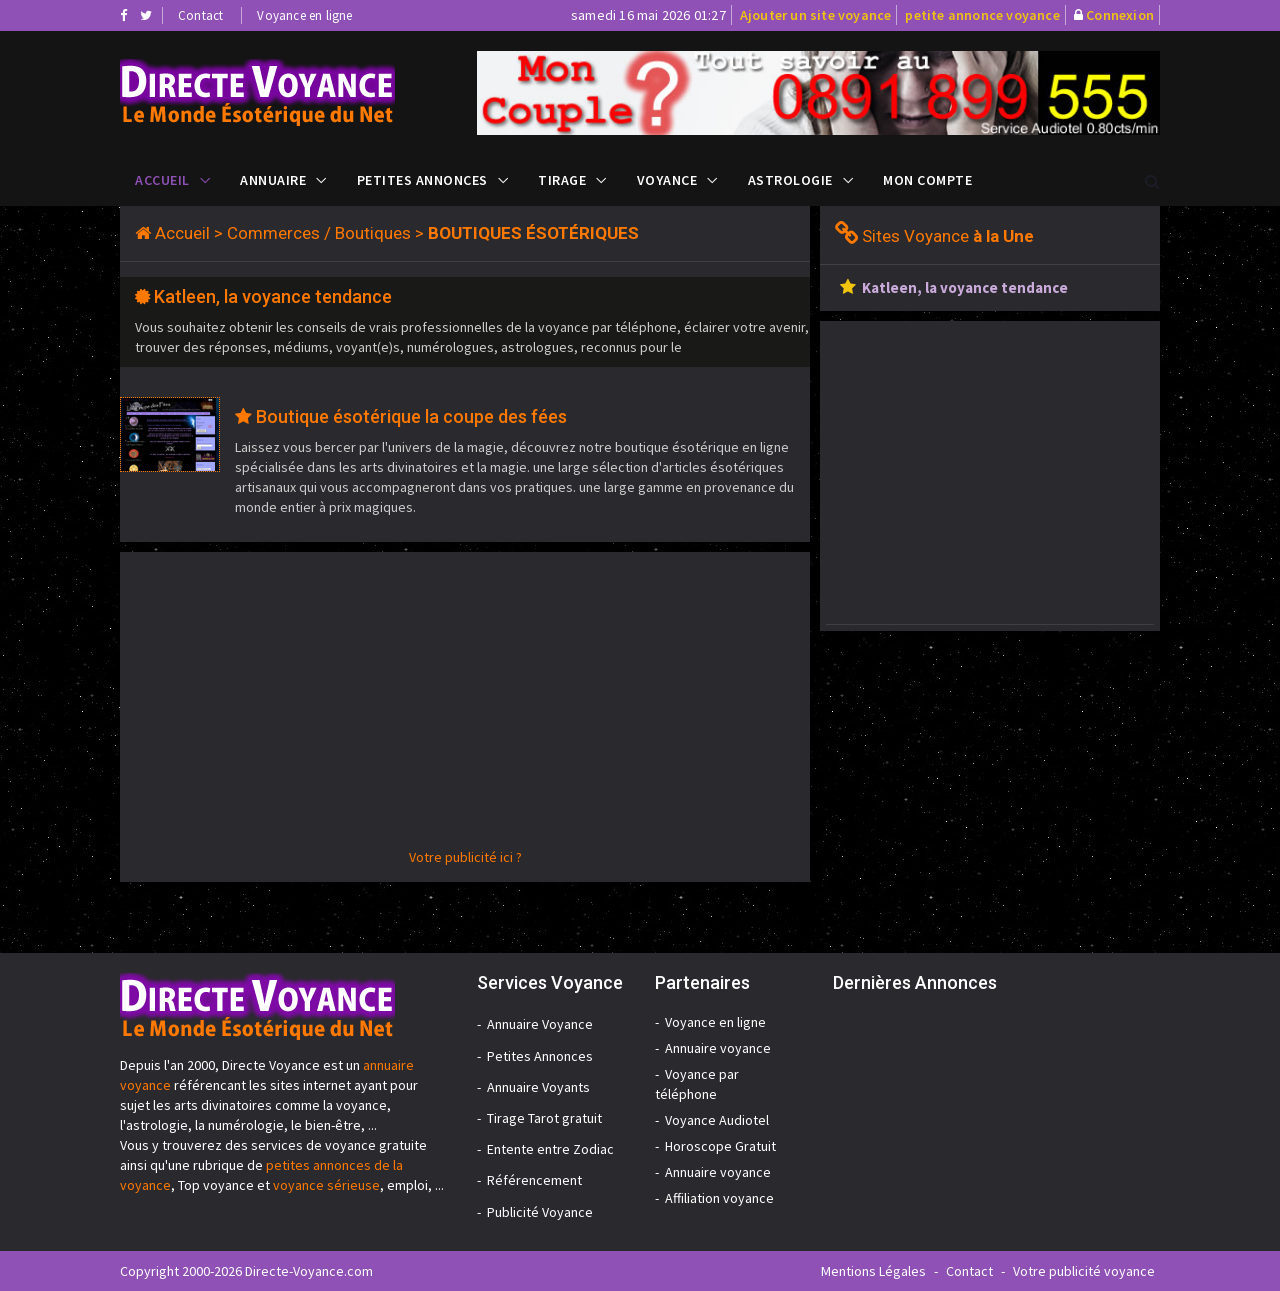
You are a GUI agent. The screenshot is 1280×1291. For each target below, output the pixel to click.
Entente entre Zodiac (550, 1149)
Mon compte (927, 180)
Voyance (667, 180)
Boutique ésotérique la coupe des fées (411, 416)
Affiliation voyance (719, 1198)
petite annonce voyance (982, 15)
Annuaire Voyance (540, 1024)
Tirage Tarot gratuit (544, 1118)
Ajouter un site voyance (816, 15)
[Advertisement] (465, 707)
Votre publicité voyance (1084, 1271)
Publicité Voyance (540, 1212)
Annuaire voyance (718, 1048)
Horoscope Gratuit (720, 1146)
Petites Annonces (422, 180)
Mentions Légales (873, 1271)
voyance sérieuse (326, 1185)
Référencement (534, 1180)
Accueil (162, 180)
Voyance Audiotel (717, 1120)
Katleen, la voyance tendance (273, 296)
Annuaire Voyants (538, 1087)
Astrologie (790, 180)
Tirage (562, 180)
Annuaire (273, 180)
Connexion (1120, 15)
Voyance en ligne (304, 15)
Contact (200, 15)
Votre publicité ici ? (465, 857)
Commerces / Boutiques (319, 233)
